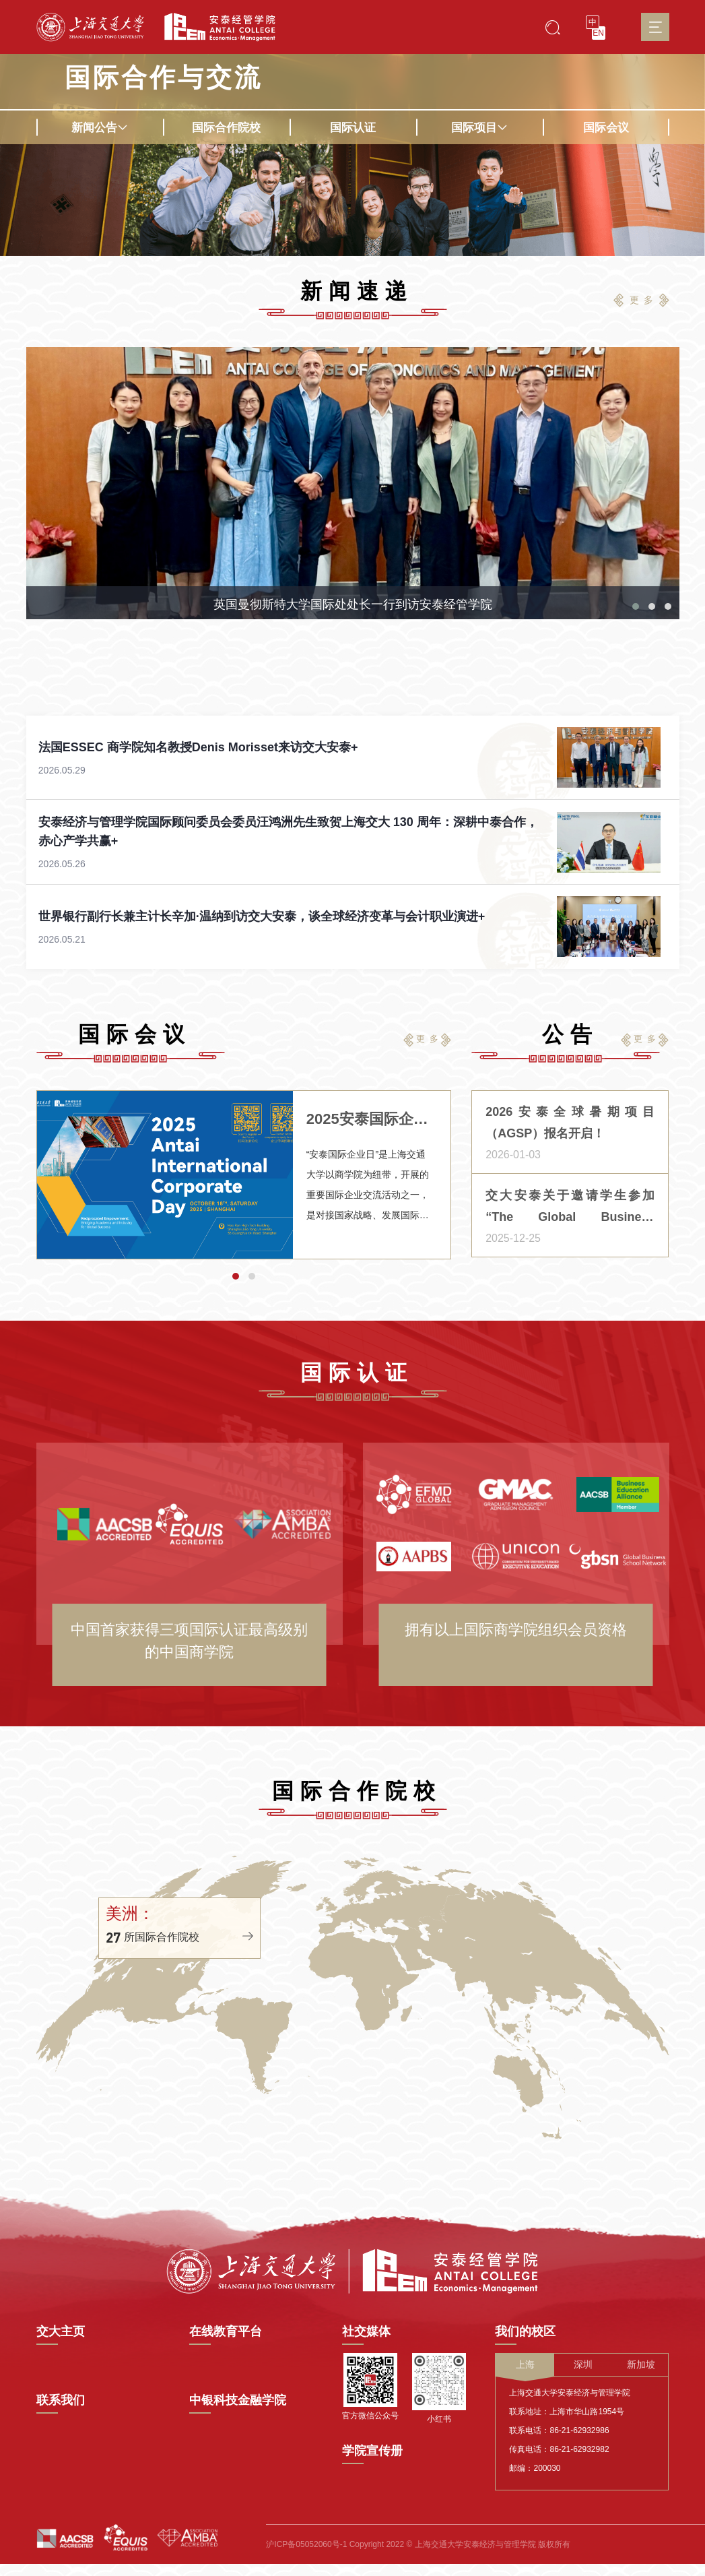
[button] (636, 703)
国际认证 (353, 127)
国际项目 (479, 127)
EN (598, 33)
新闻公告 (99, 127)
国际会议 (606, 127)
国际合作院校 (226, 127)
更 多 (642, 299)
